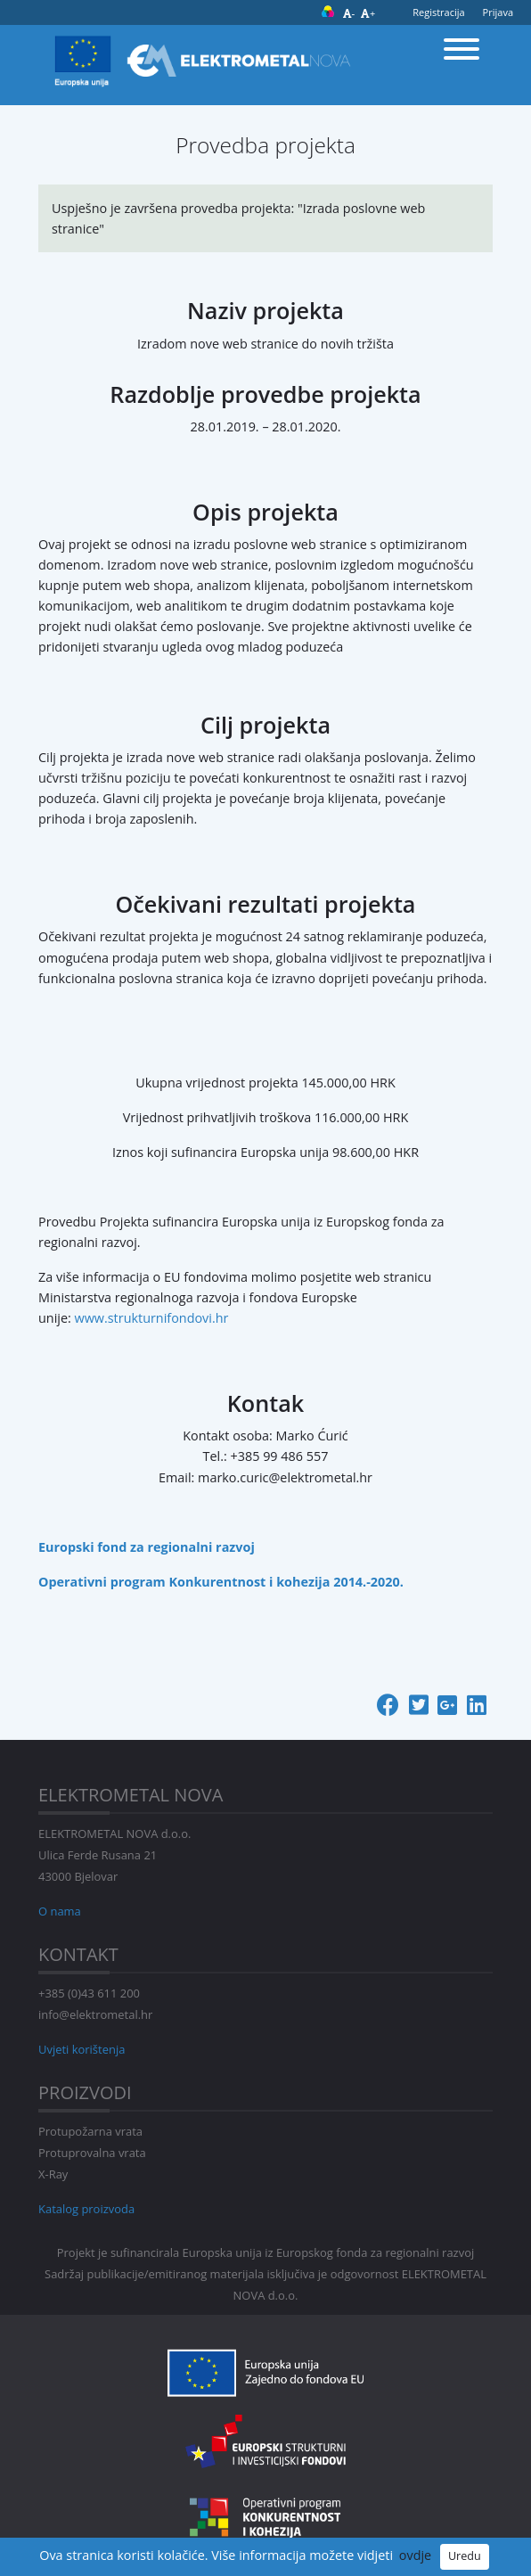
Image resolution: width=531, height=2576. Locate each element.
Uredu (464, 2556)
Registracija (438, 12)
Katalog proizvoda (86, 2209)
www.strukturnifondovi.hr (152, 1317)
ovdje (415, 2555)
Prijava (498, 12)
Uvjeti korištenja (81, 2049)
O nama (59, 1911)
